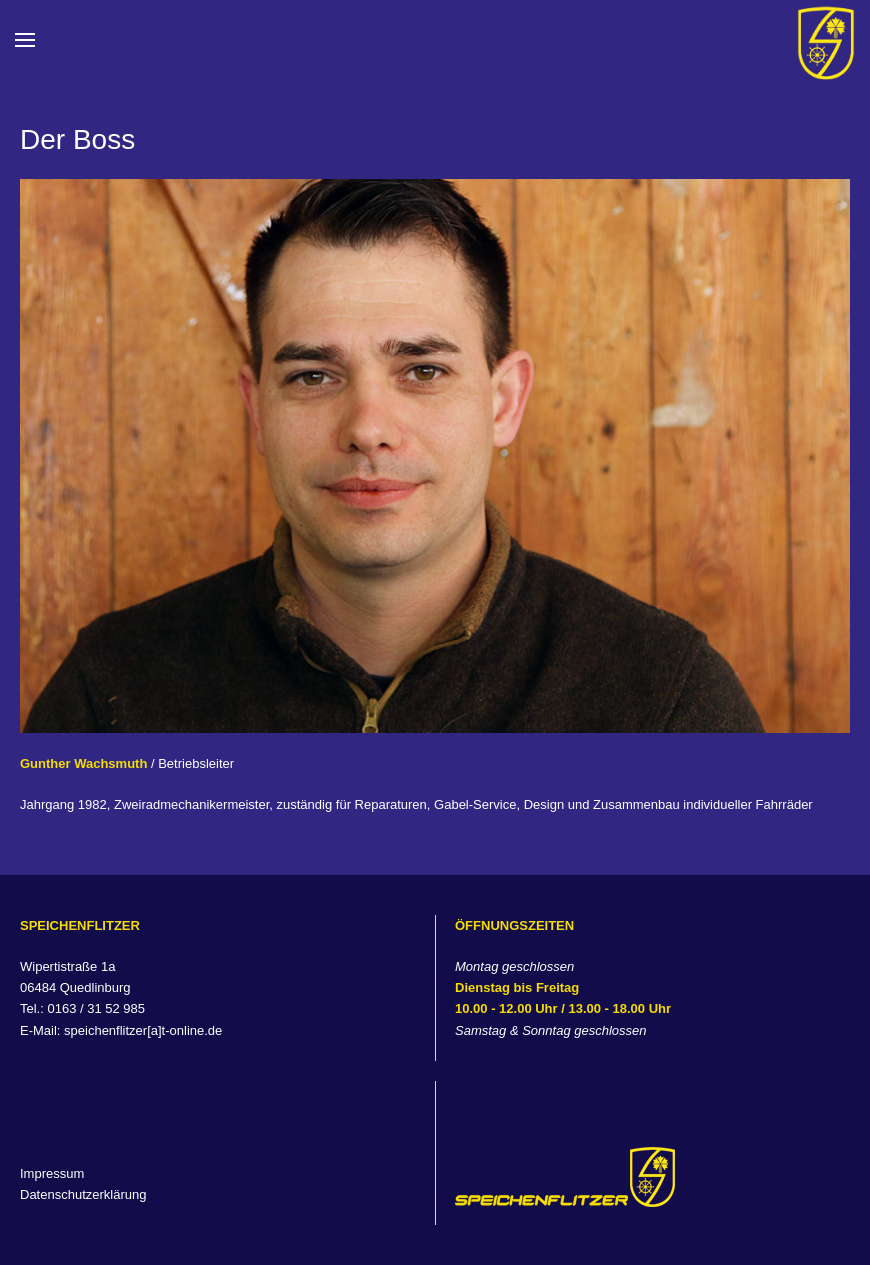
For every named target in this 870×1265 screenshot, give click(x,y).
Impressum (52, 1173)
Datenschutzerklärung (83, 1194)
